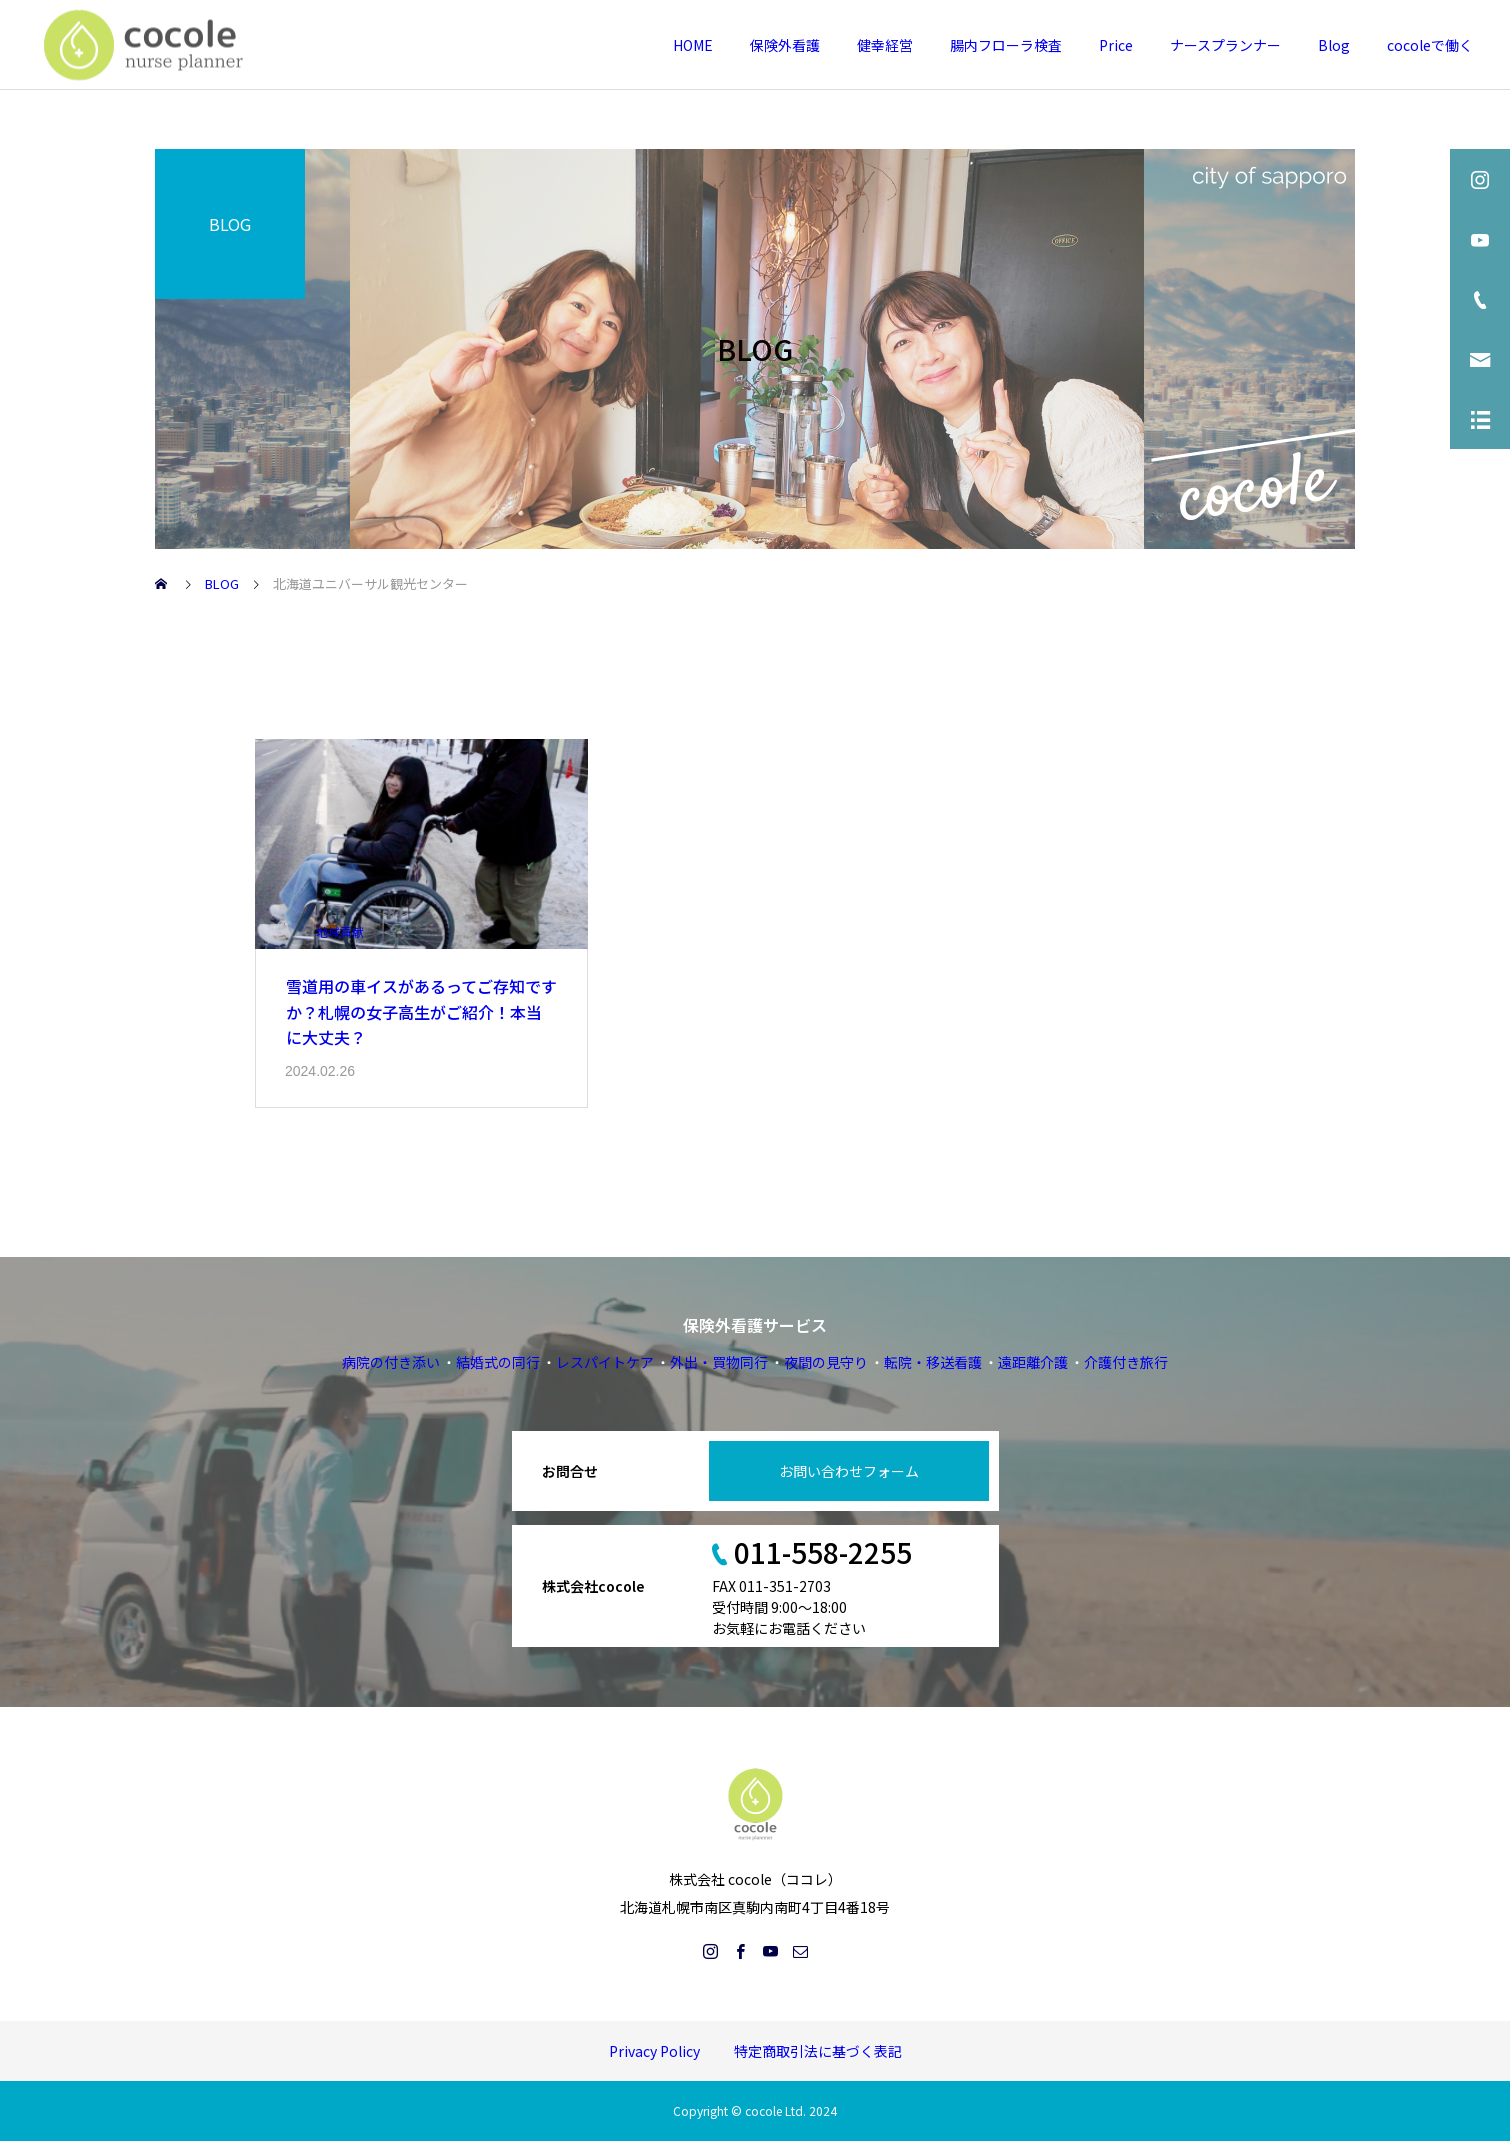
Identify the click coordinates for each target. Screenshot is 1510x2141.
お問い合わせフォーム (849, 1471)
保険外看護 (785, 45)
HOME (693, 45)
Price (1116, 45)
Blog (1334, 45)
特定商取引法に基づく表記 (818, 2051)
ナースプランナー (1225, 45)
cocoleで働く (1430, 45)
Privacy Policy (654, 2051)
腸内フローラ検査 (1006, 45)
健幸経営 (885, 45)
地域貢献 (340, 931)
